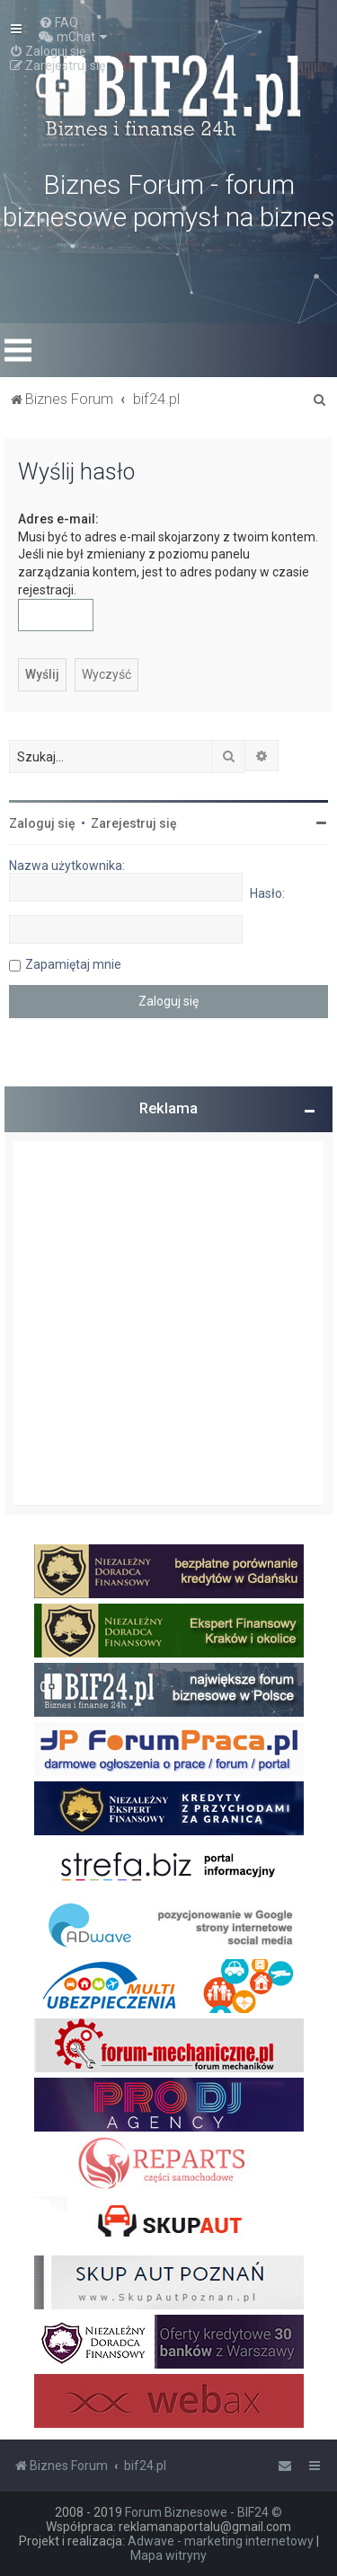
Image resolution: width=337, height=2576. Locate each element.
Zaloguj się (42, 823)
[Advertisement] (168, 1323)
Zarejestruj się (134, 823)
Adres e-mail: (58, 519)
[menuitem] (58, 22)
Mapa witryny (168, 2555)
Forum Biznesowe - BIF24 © (203, 2512)
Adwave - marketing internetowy (221, 2541)
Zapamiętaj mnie (73, 964)
